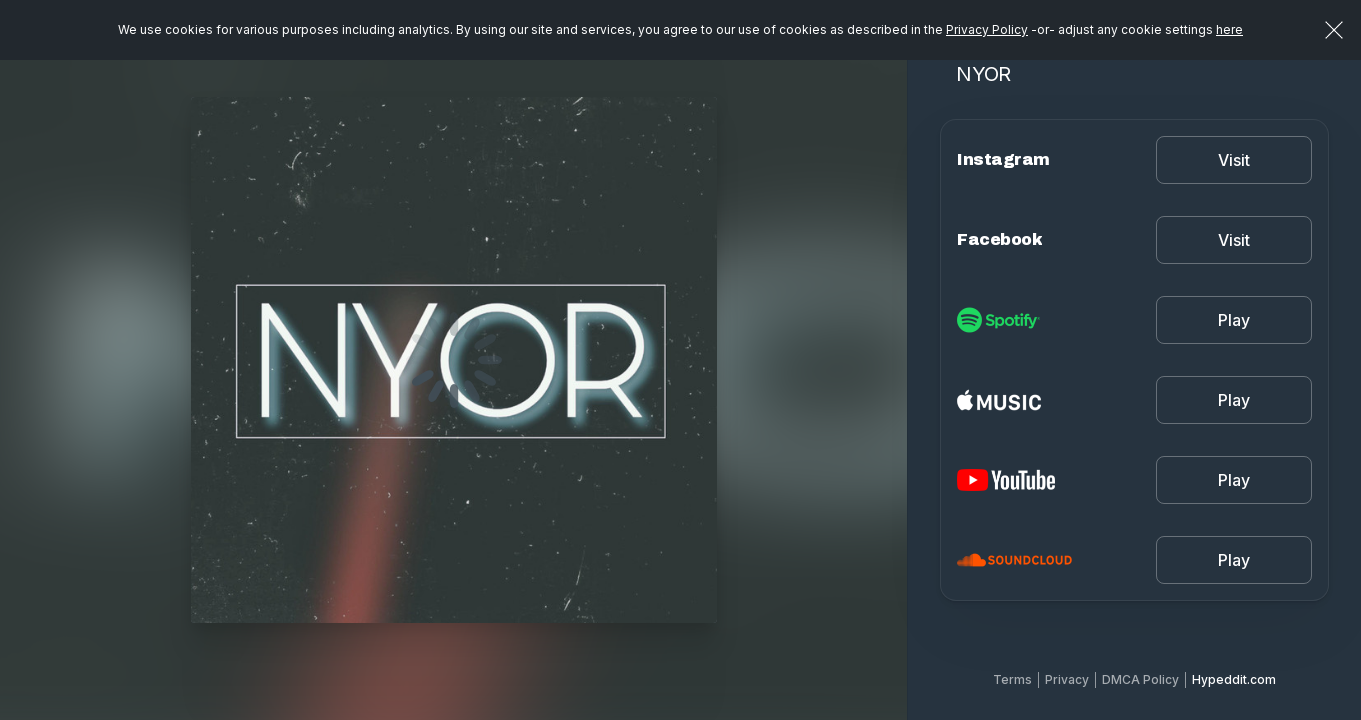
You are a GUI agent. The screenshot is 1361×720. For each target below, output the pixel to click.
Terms (1012, 679)
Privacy (1067, 679)
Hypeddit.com (1234, 679)
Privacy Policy (987, 29)
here (1229, 29)
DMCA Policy (1140, 679)
